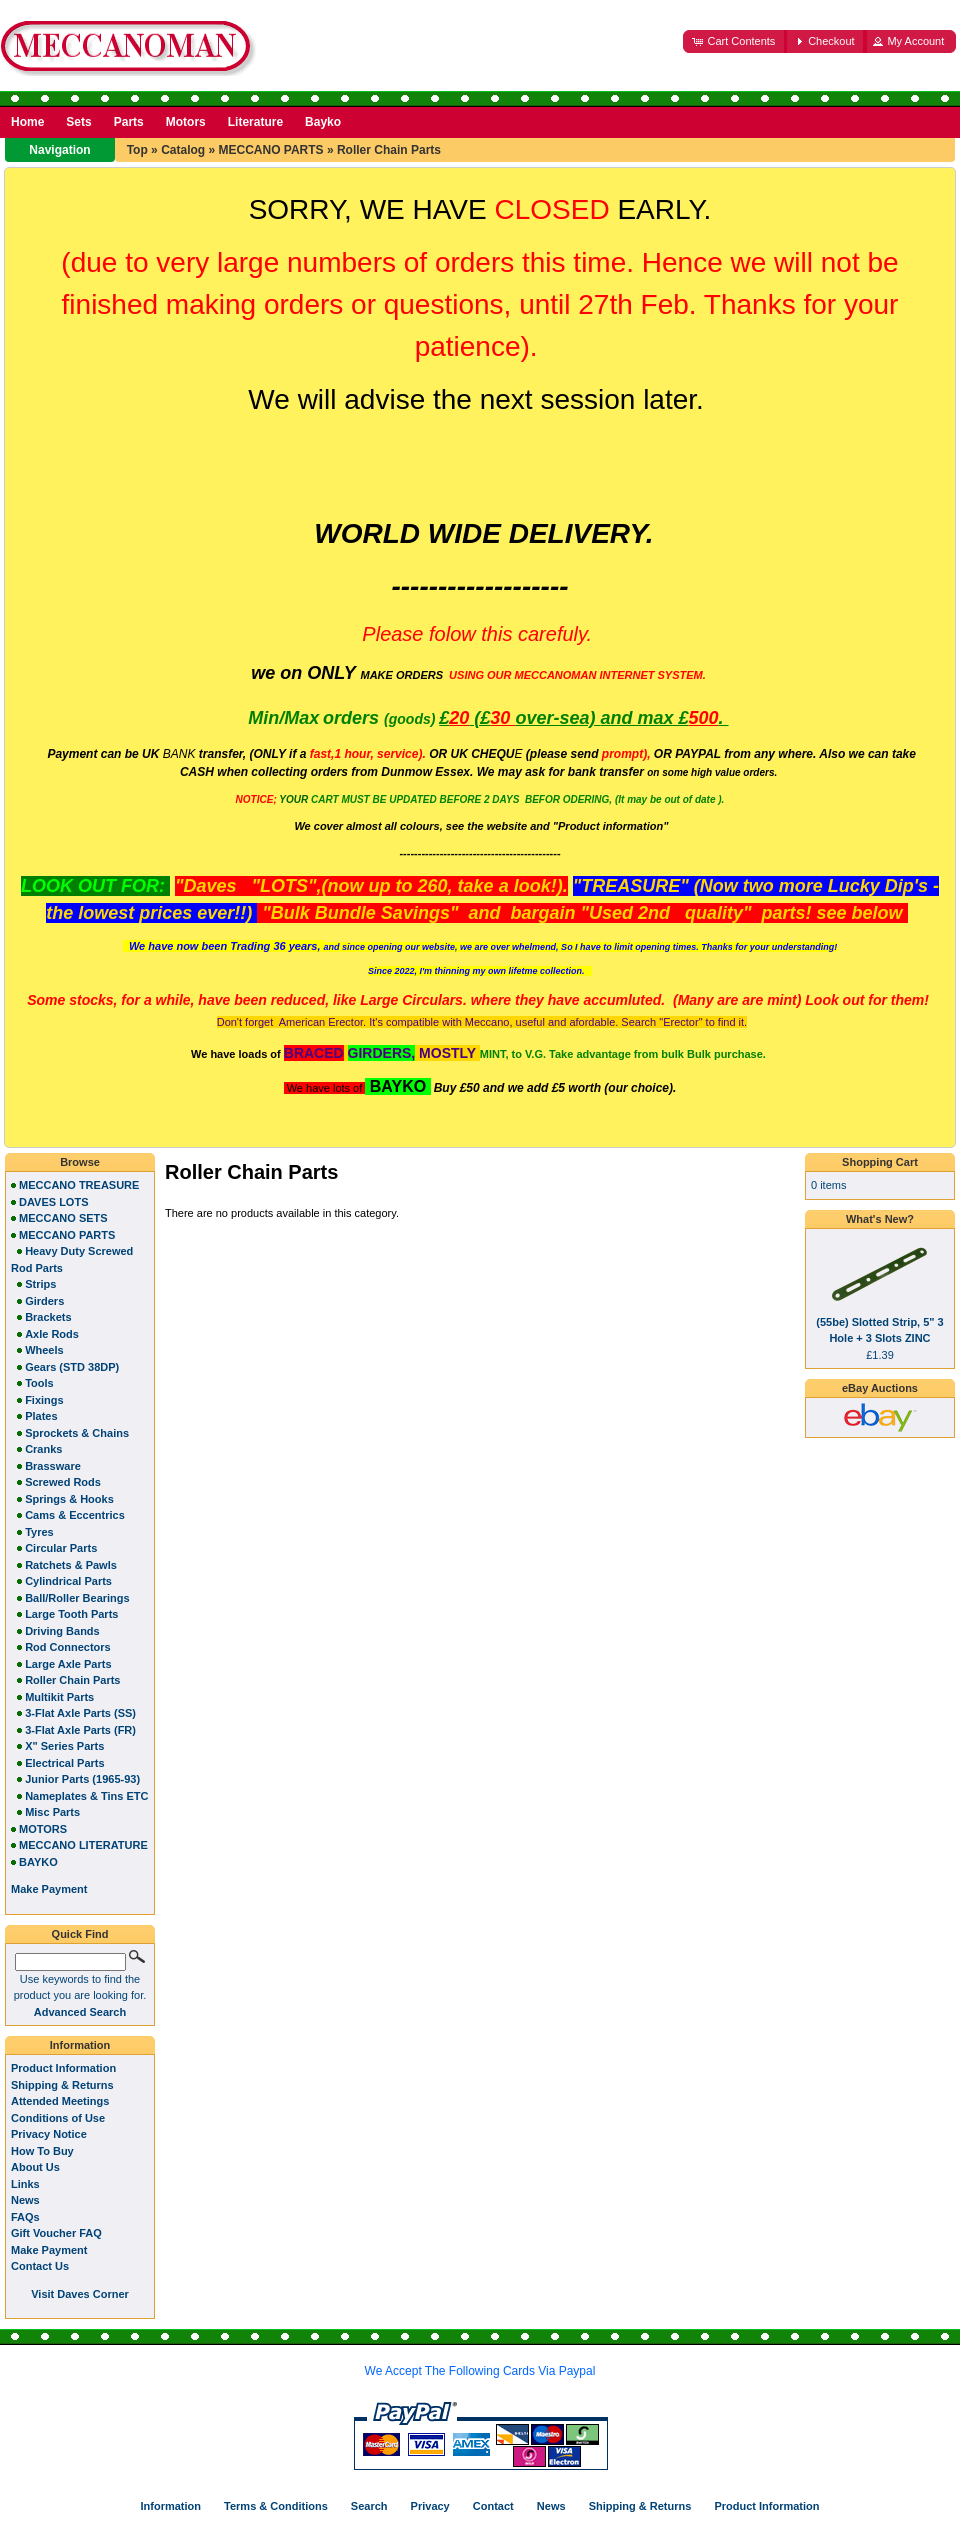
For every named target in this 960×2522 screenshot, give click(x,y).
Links (25, 2184)
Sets (78, 122)
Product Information (63, 2068)
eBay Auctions (880, 1388)
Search (369, 2506)
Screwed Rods (63, 1482)
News (25, 2200)
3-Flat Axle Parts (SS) (80, 1713)
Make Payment (49, 2250)
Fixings (44, 1400)
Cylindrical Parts (68, 1581)
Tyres (39, 1532)
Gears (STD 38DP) (72, 1367)
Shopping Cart (880, 1162)
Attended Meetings (60, 2101)
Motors (186, 122)
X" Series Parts (64, 1746)
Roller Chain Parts (389, 150)
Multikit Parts (59, 1697)
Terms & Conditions (276, 2506)
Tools (39, 1383)
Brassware (53, 1466)
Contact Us (40, 2266)
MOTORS (43, 1829)
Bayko (323, 122)
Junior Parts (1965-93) (82, 1779)
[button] (735, 41)
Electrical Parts (65, 1763)
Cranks (43, 1449)
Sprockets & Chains (77, 1433)
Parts (129, 122)
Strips (40, 1284)
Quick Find (80, 1934)
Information (80, 2045)
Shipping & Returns (62, 2085)
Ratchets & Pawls (71, 1565)
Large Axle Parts (68, 1664)
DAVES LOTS (53, 1202)
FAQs (25, 2217)
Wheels (44, 1350)
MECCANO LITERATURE (83, 1845)
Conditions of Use (58, 2118)
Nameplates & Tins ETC (86, 1796)
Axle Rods (52, 1334)
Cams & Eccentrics (75, 1515)
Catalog (183, 150)
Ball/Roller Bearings (77, 1598)
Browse (80, 1162)
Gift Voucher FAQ (56, 2233)
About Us (35, 2167)
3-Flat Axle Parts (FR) (80, 1730)
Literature (255, 122)
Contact (493, 2506)
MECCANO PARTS (270, 150)
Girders (44, 1301)
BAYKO (38, 1862)
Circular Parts (61, 1548)
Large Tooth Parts (71, 1614)
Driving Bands (62, 1631)
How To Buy (42, 2151)
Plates (41, 1416)
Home (27, 122)
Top (137, 150)
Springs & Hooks (69, 1499)
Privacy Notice (49, 2134)
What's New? (880, 1219)
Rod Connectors (68, 1647)
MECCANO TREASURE (79, 1185)
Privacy (430, 2506)
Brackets (48, 1317)
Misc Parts (52, 1812)
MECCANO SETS (63, 1218)
